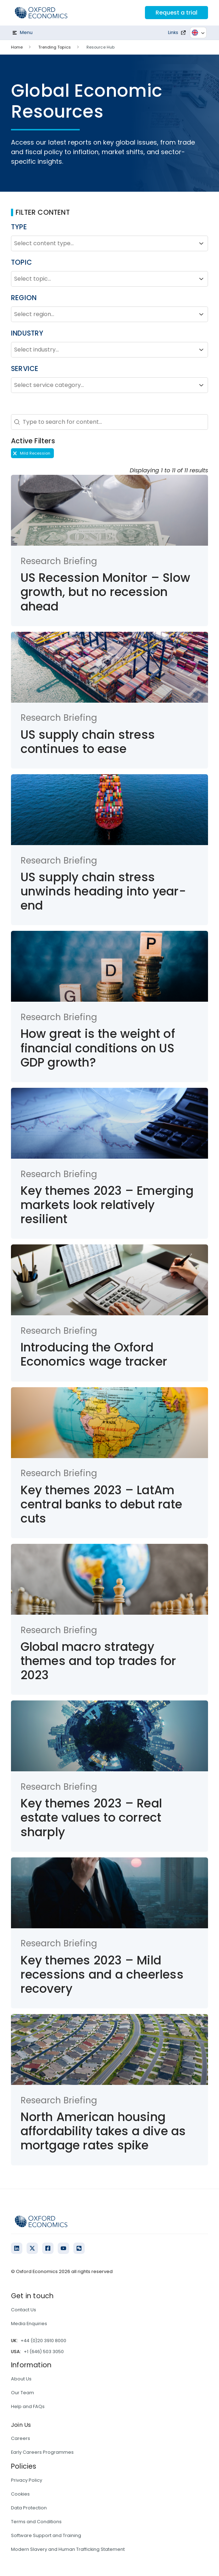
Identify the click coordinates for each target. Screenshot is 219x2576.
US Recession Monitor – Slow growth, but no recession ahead (105, 591)
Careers (20, 2438)
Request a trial (176, 13)
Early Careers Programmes (42, 2452)
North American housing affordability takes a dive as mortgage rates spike (103, 2131)
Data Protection (29, 2508)
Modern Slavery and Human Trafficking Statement (68, 2549)
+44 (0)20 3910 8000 (43, 2341)
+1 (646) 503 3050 (44, 2352)
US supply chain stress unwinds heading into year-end (103, 891)
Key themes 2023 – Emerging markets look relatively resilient (107, 1204)
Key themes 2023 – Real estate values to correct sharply (91, 1817)
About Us (21, 2379)
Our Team (22, 2393)
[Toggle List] (201, 243)
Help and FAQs (28, 2406)
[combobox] (103, 243)
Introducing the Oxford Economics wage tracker (94, 1354)
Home (17, 47)
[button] (32, 453)
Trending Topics (54, 47)
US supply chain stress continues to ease (88, 741)
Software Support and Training (46, 2535)
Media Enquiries (29, 2324)
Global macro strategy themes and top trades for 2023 (98, 1660)
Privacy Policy (26, 2480)
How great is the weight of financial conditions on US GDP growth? (98, 1047)
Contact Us (23, 2310)
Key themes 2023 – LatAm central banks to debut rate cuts (101, 1504)
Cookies (20, 2494)
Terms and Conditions (36, 2522)
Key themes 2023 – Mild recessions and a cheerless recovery (102, 1974)
